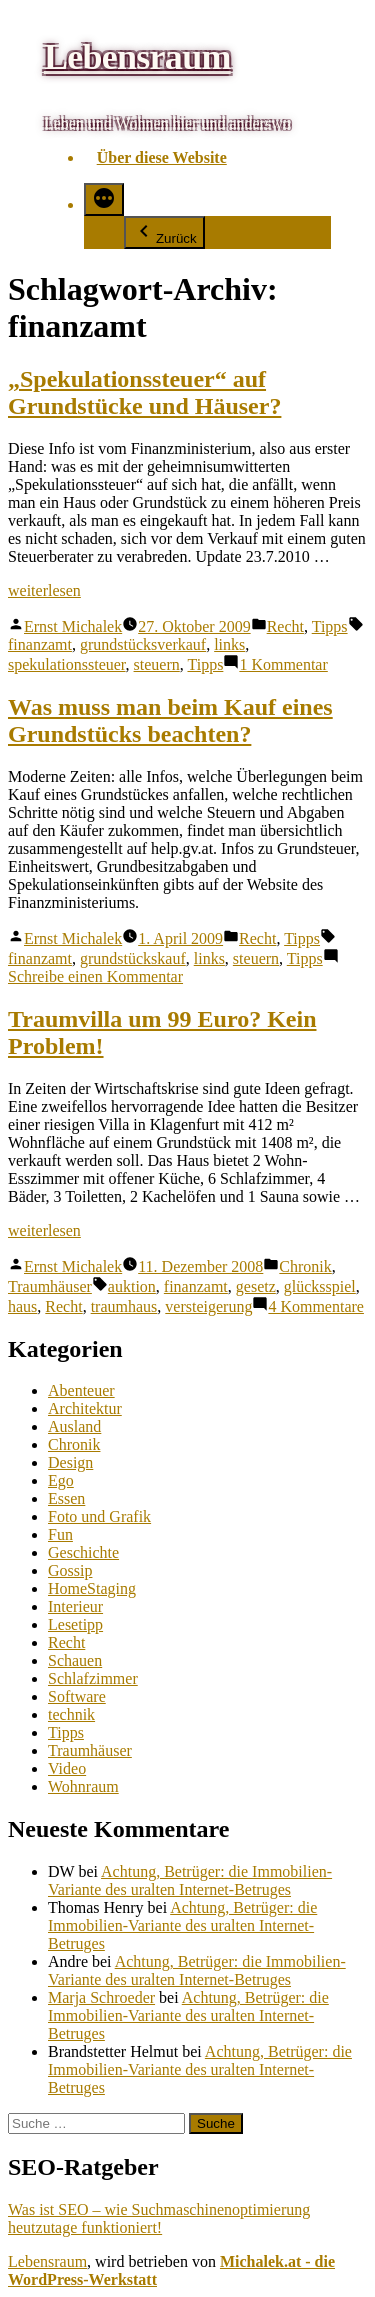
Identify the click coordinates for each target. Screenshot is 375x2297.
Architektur (85, 1408)
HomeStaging (92, 1588)
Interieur (75, 1606)
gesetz (256, 1286)
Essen (66, 1498)
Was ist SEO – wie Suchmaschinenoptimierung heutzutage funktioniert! (159, 2218)
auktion (132, 1286)
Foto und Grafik (99, 1516)
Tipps (330, 626)
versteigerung (208, 1306)
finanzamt (40, 644)
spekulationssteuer (67, 664)
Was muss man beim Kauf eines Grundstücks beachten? (170, 720)
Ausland (74, 1426)
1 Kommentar (283, 664)
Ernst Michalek (73, 626)
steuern (157, 664)
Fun (60, 1534)
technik (71, 1714)
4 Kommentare (316, 1306)
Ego (61, 1480)
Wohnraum (83, 1786)
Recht (285, 626)
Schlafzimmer (93, 1678)
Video (67, 1768)
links (229, 644)
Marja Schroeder (101, 1997)
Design (70, 1462)
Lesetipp (75, 1624)
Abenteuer (81, 1390)
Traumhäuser (50, 1286)
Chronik (305, 1266)
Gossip (70, 1570)
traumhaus (124, 1306)
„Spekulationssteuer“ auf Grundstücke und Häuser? (144, 392)
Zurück (164, 232)
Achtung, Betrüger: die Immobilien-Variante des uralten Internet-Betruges (190, 1880)
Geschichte (83, 1552)
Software (77, 1696)
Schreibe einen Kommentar (95, 976)
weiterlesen (44, 590)
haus (22, 1306)
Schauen (75, 1660)
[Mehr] (104, 199)
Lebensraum (137, 57)
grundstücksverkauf (143, 644)
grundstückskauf (133, 958)
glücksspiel (320, 1286)
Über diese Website (162, 157)
